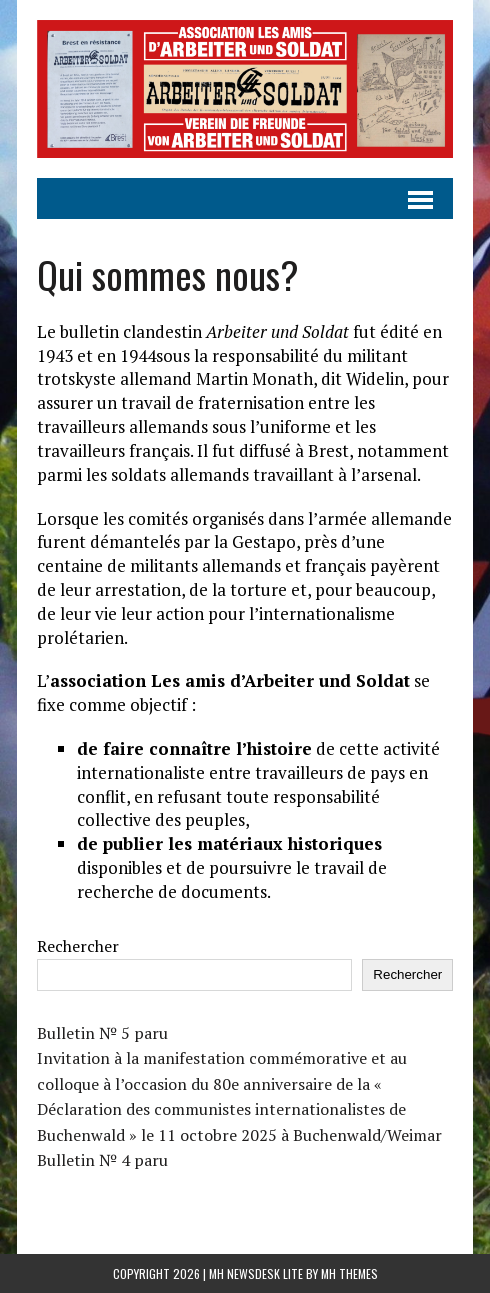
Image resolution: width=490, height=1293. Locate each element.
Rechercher (78, 946)
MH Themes (349, 1273)
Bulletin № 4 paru (102, 1160)
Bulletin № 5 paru (102, 1033)
